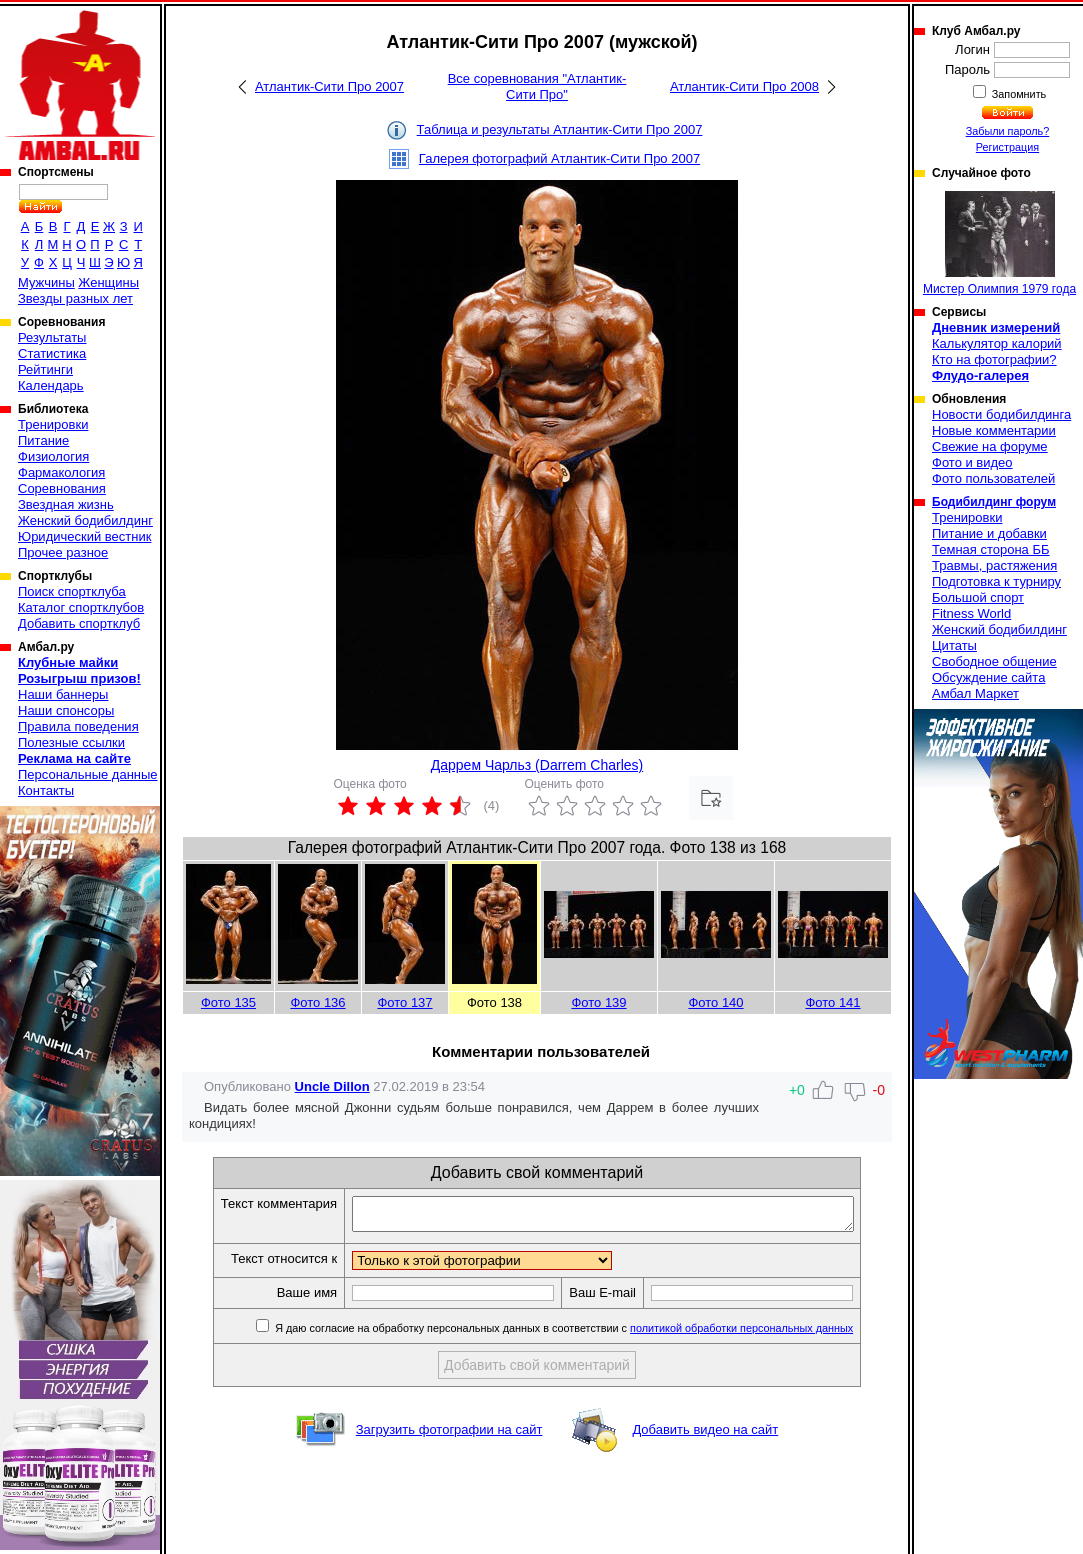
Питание (43, 440)
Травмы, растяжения (994, 565)
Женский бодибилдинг (85, 520)
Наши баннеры (63, 694)
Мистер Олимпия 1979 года (999, 243)
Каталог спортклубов (81, 607)
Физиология (53, 456)
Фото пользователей (993, 478)
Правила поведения (78, 726)
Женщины (108, 282)
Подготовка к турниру (996, 581)
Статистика (52, 353)
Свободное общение (994, 661)
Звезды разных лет (75, 298)
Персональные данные (88, 774)
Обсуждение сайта (988, 677)
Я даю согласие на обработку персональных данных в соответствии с (592, 1334)
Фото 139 (598, 1002)
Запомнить (1018, 94)
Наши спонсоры (66, 710)
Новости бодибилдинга (1001, 414)
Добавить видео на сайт (705, 1435)
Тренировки (53, 424)
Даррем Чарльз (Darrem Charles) (537, 765)
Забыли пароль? (1008, 131)
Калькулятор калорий (997, 343)
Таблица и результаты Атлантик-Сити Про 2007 (560, 129)
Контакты (46, 790)
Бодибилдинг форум (994, 502)
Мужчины (46, 282)
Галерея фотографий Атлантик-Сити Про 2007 (559, 158)
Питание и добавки (989, 533)
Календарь (51, 385)
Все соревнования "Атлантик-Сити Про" (537, 86)
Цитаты (954, 645)
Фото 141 (832, 1002)
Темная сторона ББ (991, 549)
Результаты (52, 337)
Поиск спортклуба (72, 591)
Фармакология (61, 472)
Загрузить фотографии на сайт (449, 1435)
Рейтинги (45, 369)
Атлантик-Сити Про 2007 (329, 86)
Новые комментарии (994, 430)
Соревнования (62, 488)
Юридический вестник (84, 536)
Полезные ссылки (71, 742)
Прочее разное (63, 552)
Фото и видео (972, 462)
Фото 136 (317, 1002)
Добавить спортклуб (79, 623)
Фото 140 (715, 1002)
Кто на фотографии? (994, 359)
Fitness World (971, 613)
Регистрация (1007, 147)
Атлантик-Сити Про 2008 (744, 86)
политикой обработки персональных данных (771, 1334)
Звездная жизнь (66, 504)
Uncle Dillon (332, 1086)
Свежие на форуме (990, 446)
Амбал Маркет (975, 693)
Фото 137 (404, 1002)
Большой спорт (978, 597)
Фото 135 (228, 1002)
